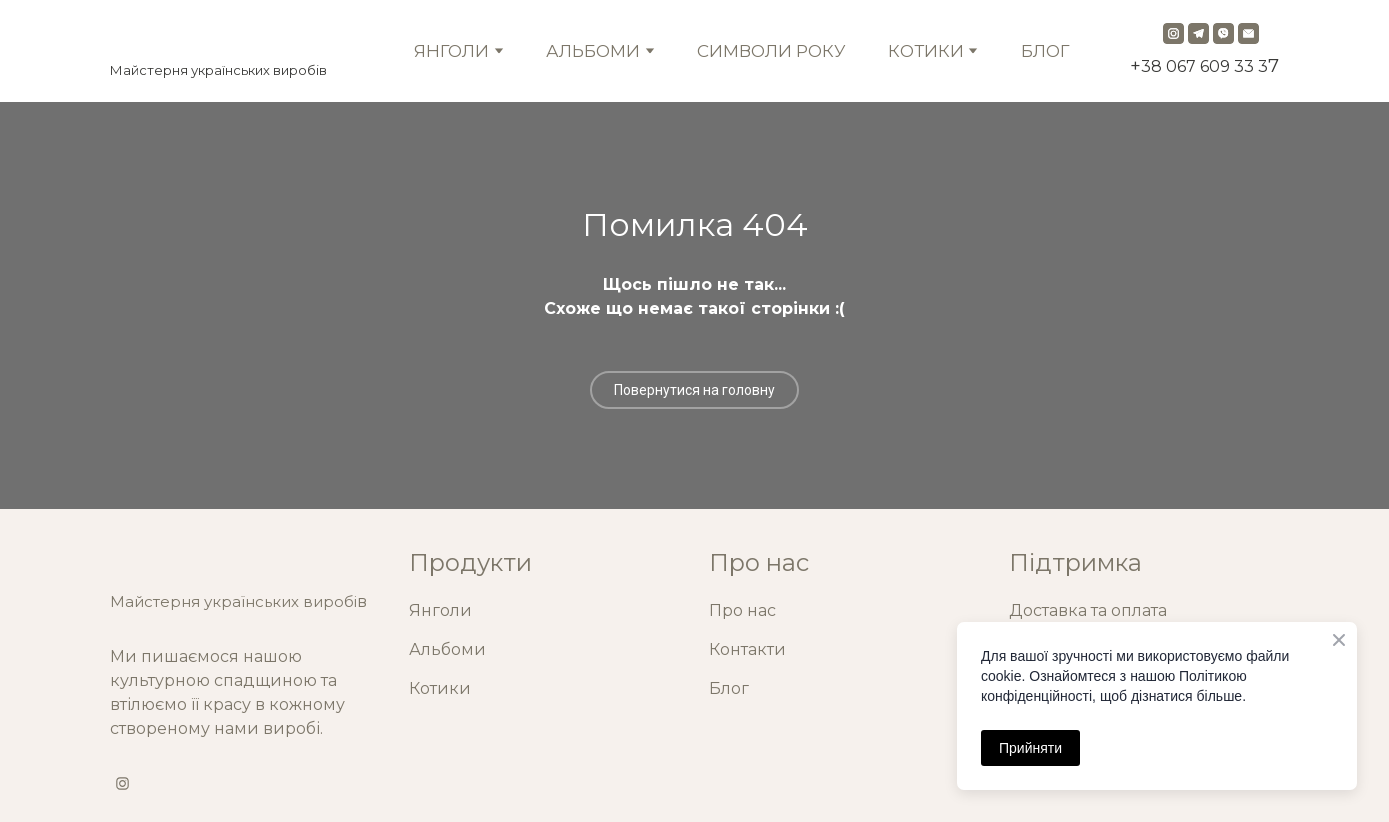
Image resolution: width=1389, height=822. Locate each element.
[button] (1173, 33)
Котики (440, 688)
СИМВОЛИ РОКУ (771, 51)
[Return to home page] (218, 36)
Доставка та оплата (1088, 610)
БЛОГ (1045, 51)
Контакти (747, 649)
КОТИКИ (926, 51)
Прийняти (1030, 748)
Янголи (440, 610)
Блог (729, 688)
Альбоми (447, 649)
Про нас (742, 610)
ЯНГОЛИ (451, 51)
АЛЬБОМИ (593, 51)
